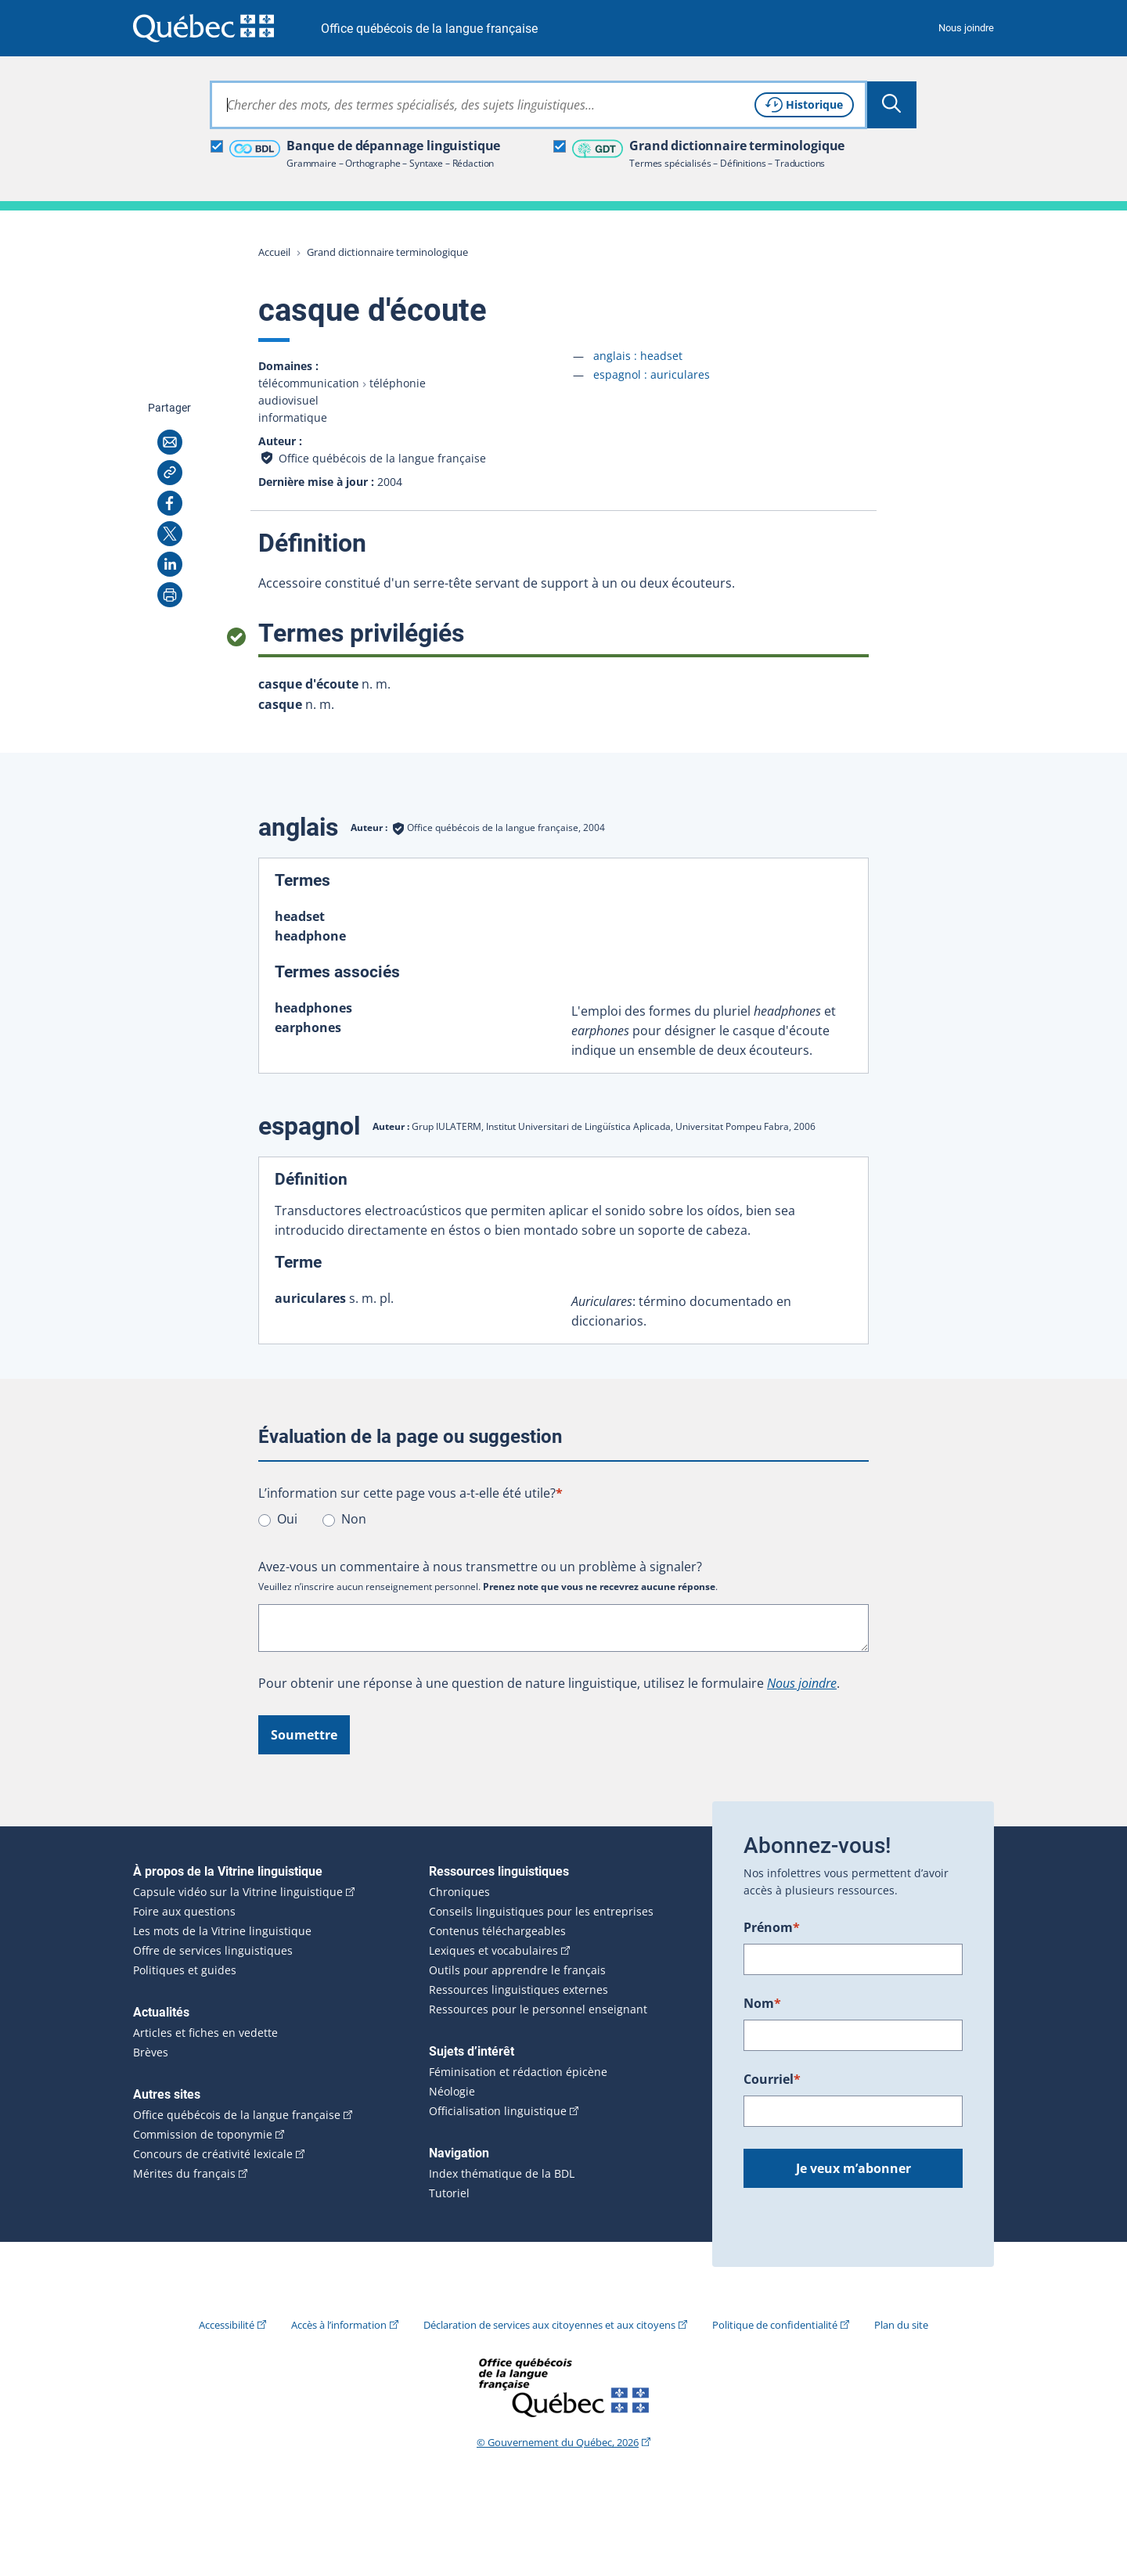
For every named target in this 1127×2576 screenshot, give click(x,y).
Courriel (772, 2079)
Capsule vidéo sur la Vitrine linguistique (238, 1892)
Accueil (274, 252)
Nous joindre (966, 28)
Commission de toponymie (202, 2134)
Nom (762, 2003)
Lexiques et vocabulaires (493, 1951)
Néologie (452, 2091)
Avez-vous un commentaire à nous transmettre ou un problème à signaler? (480, 1566)
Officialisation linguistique (498, 2111)
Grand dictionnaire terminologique (387, 252)
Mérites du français (184, 2174)
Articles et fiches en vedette (205, 2033)
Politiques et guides (184, 1970)
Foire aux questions (184, 1911)
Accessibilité (226, 2325)
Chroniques (459, 1892)
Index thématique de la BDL (501, 2174)
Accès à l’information (339, 2325)
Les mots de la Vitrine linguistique (222, 1931)
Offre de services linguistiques (213, 1951)
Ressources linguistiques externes (518, 1990)
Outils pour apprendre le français (517, 1970)
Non (353, 1518)
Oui (287, 1518)
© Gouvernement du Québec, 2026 (558, 2442)
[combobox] (538, 104)
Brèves (150, 2052)
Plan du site (901, 2325)
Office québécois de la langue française (429, 28)
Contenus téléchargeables (497, 1931)
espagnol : (651, 374)
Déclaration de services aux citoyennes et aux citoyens (549, 2325)
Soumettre (304, 1734)
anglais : (637, 355)
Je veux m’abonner (853, 2168)
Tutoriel (449, 2193)
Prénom (772, 1927)
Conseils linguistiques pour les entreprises (541, 1911)
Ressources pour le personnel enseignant (538, 2009)
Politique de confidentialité (774, 2325)
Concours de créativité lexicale (213, 2154)
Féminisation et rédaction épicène (518, 2072)
